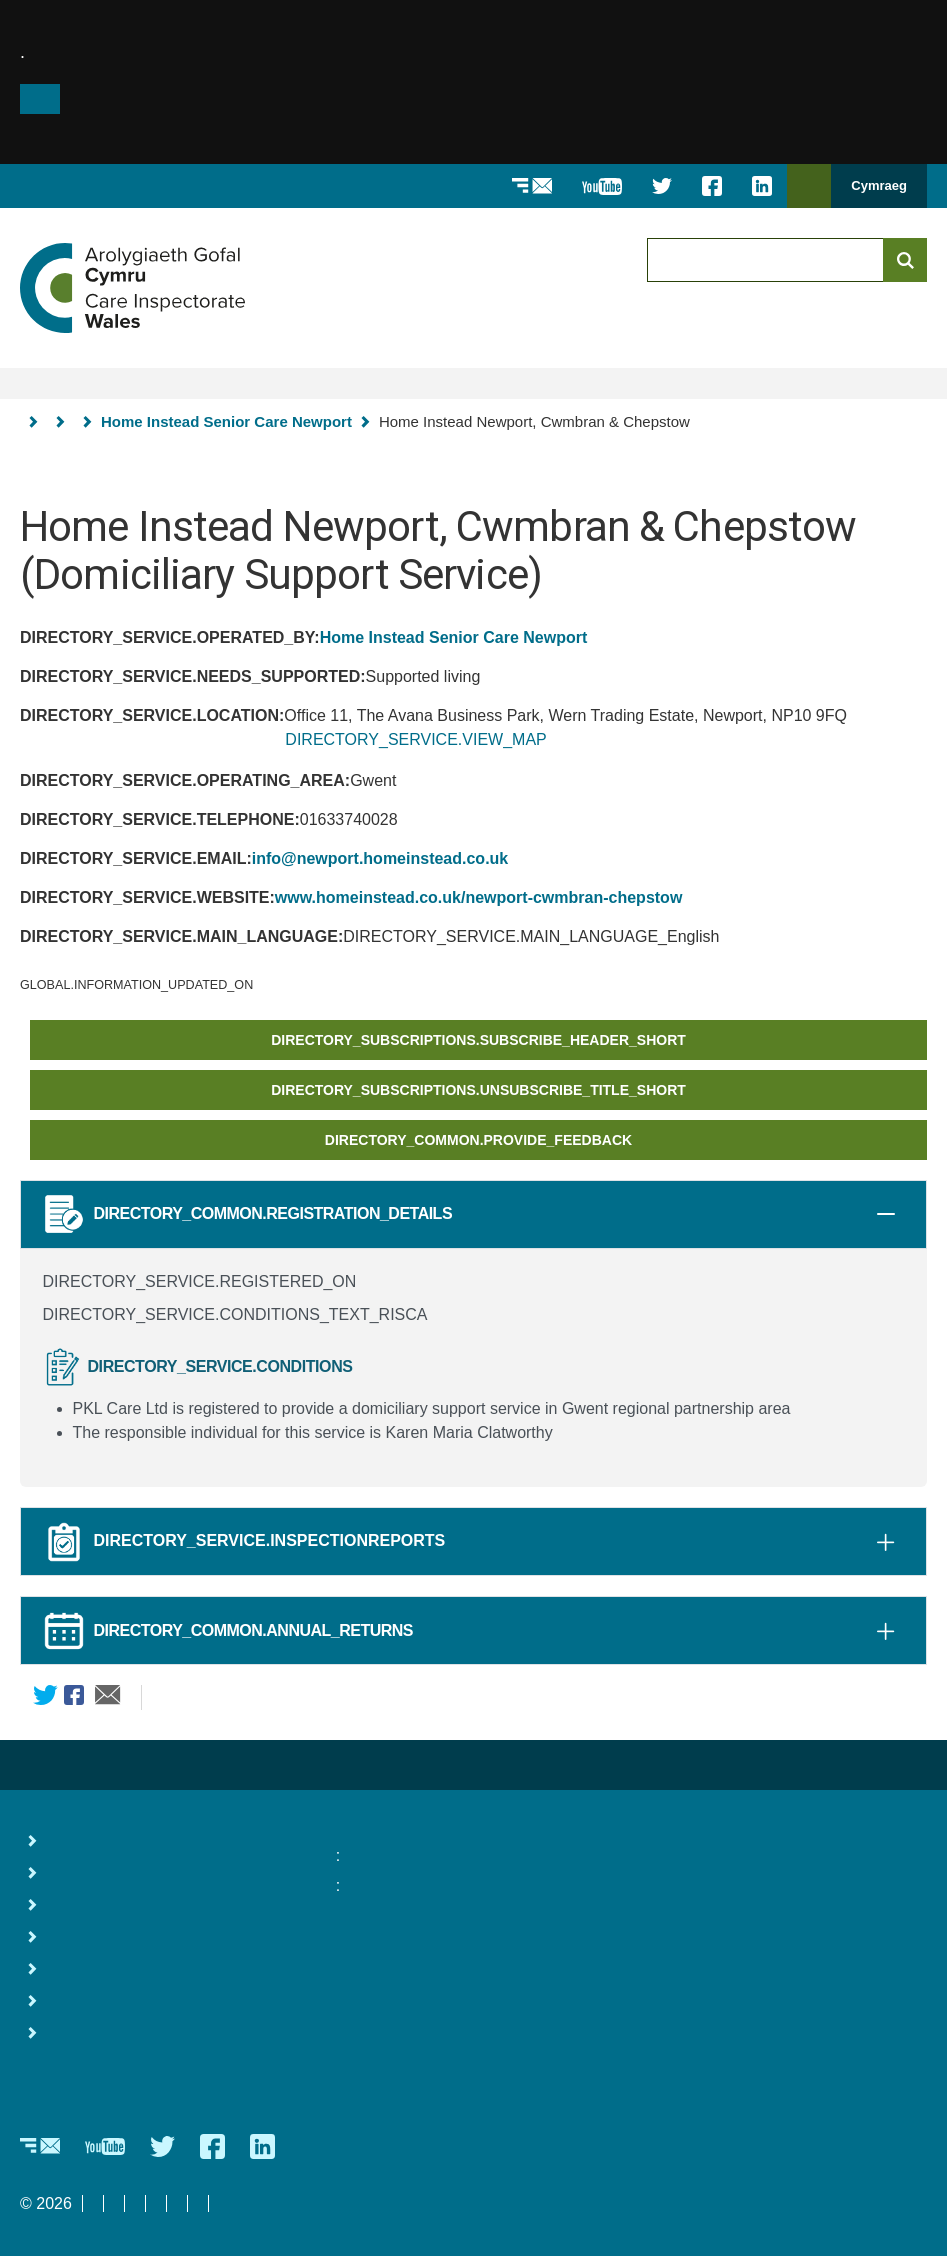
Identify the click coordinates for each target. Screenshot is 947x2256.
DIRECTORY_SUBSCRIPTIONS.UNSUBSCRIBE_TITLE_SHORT (478, 1090)
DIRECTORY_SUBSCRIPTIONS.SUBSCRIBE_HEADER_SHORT (478, 1040)
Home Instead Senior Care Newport (226, 421)
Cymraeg (879, 185)
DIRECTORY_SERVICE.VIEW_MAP (415, 739)
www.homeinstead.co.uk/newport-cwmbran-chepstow (478, 897)
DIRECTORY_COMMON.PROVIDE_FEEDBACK (478, 1140)
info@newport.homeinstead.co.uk (380, 858)
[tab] (886, 1214)
